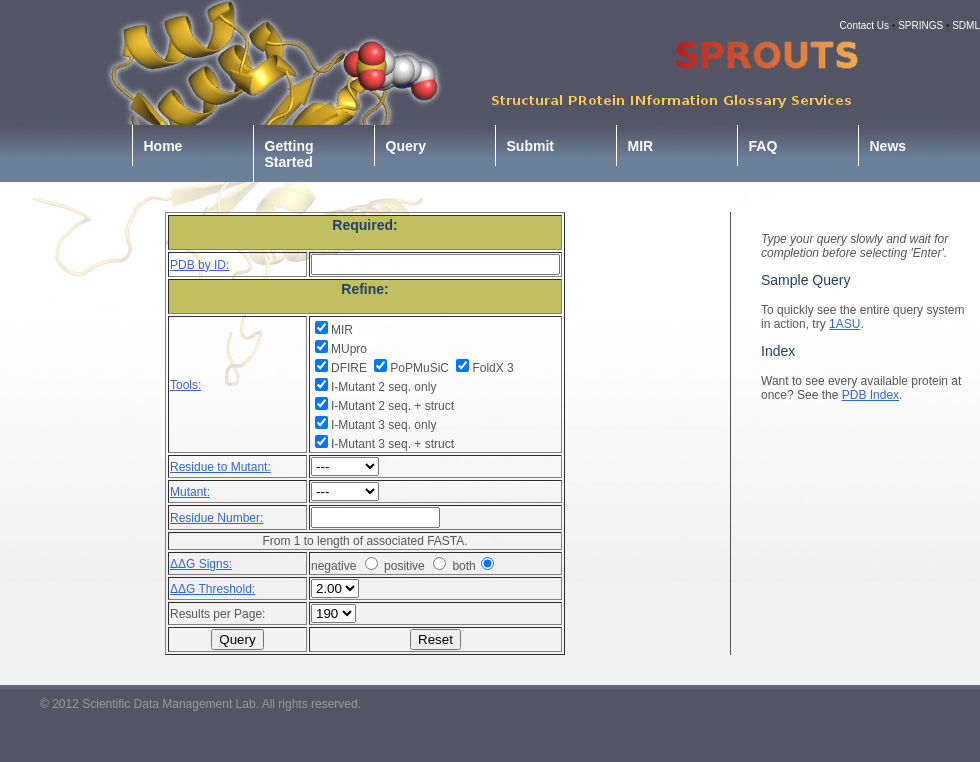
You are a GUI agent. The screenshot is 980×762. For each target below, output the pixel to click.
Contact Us (864, 25)
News (888, 146)
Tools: (185, 385)
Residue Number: (216, 518)
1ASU (844, 324)
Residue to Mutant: (220, 467)
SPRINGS (920, 25)
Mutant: (190, 492)
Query (406, 146)
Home (163, 146)
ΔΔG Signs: (201, 564)
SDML (966, 25)
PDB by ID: (199, 265)
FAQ (763, 146)
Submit (530, 146)
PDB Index (870, 395)
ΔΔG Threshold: (212, 589)
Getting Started (289, 154)
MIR (641, 146)
